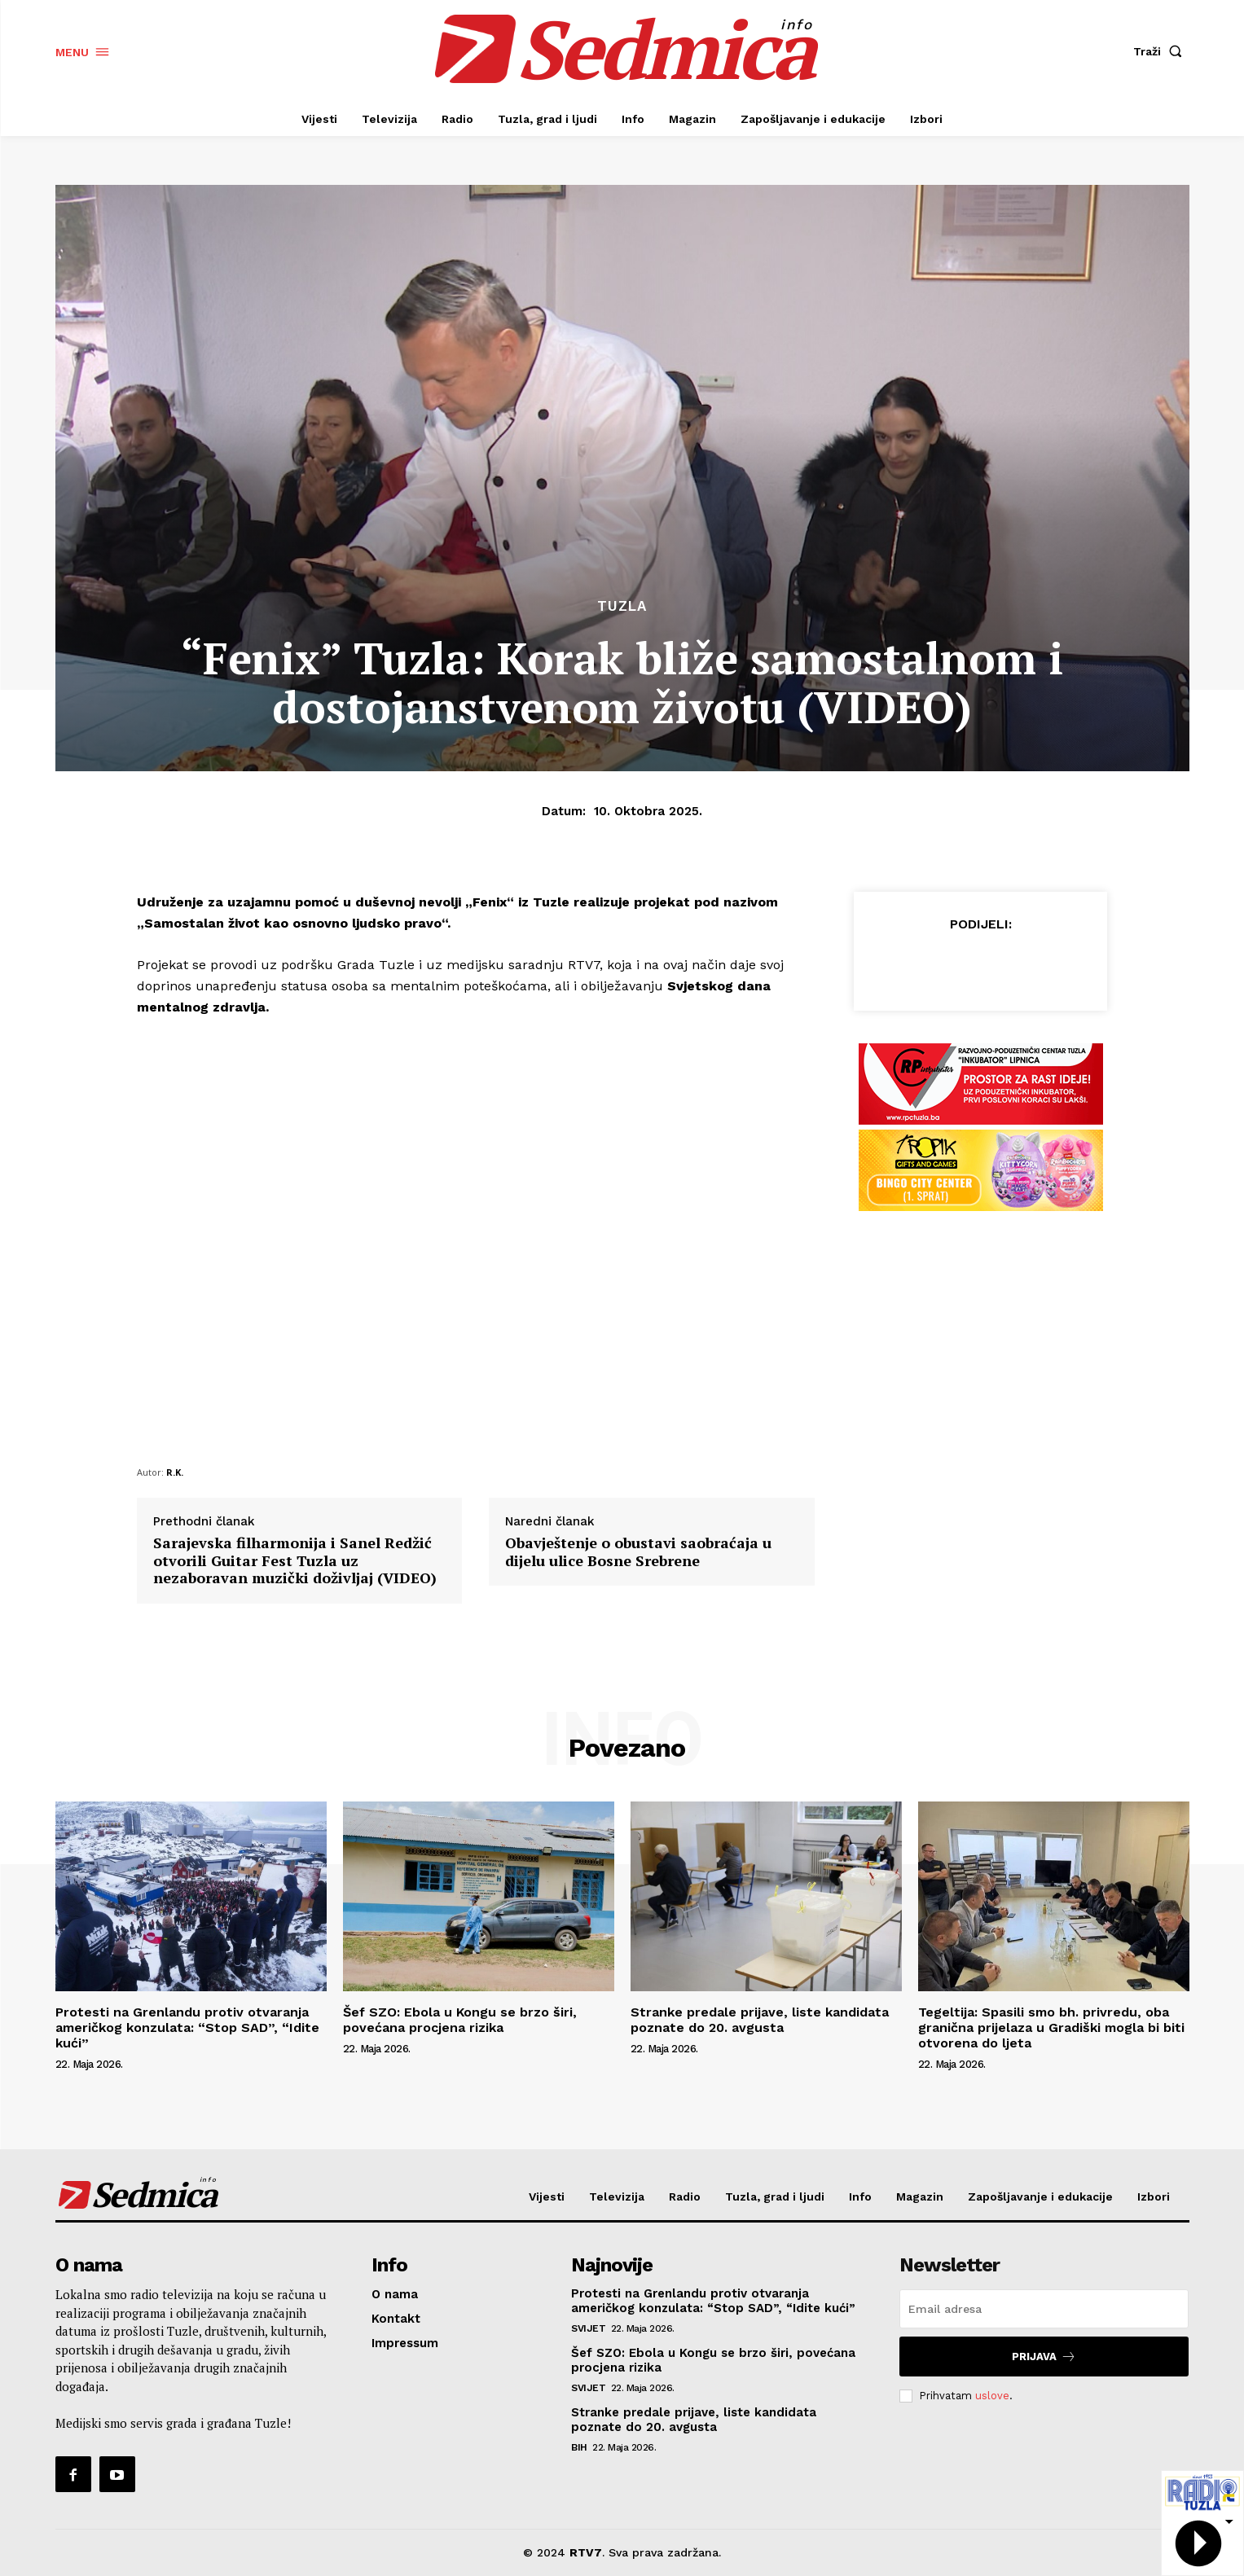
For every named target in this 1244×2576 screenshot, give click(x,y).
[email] (1044, 2308)
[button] (1161, 51)
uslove (992, 2395)
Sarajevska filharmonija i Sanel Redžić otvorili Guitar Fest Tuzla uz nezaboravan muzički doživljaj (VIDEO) (295, 1560)
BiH (579, 2447)
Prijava (1044, 2356)
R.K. (174, 1472)
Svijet (588, 2328)
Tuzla (622, 606)
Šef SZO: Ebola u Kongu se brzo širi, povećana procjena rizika (460, 2019)
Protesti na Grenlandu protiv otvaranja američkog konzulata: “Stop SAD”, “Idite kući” (187, 2027)
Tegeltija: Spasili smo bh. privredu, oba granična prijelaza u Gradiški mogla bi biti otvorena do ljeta (1051, 2027)
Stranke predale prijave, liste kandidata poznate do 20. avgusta (760, 2019)
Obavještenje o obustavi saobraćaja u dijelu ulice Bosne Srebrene (638, 1551)
